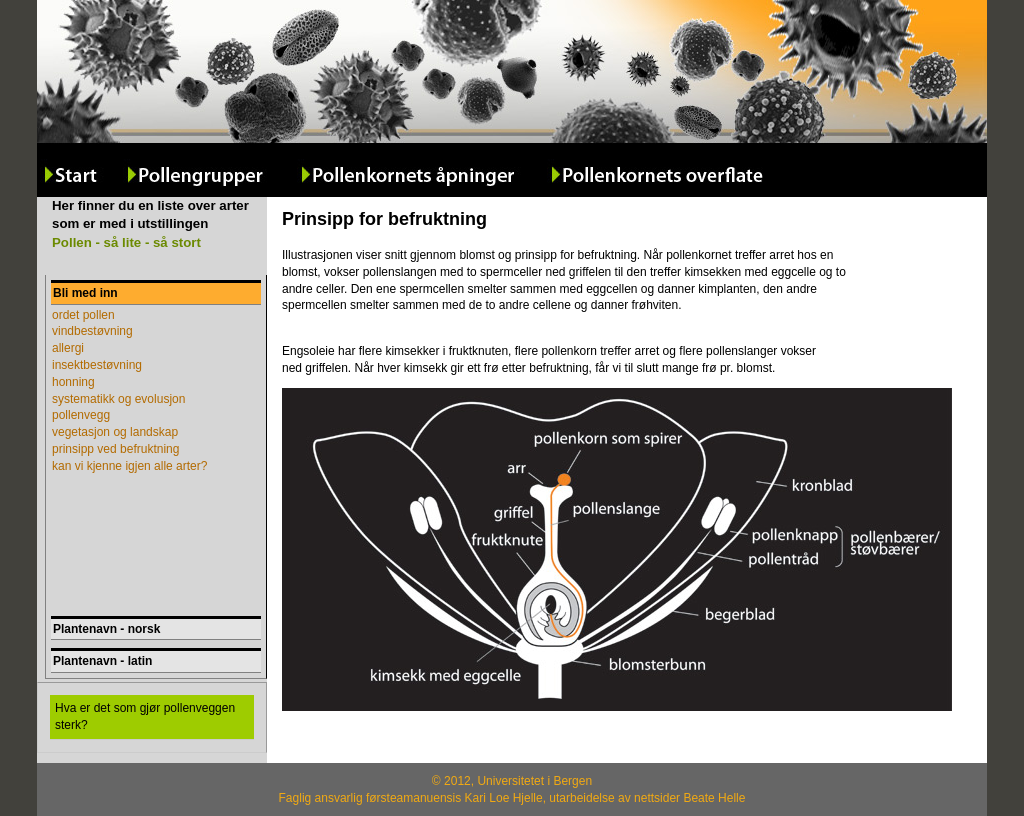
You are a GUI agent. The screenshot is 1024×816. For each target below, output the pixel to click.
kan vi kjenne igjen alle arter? (129, 466)
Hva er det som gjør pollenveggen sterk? (145, 716)
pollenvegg (81, 415)
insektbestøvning (97, 365)
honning (73, 382)
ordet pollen (83, 315)
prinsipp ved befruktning (115, 449)
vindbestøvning (92, 331)
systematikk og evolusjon (118, 399)
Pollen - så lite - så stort (126, 242)
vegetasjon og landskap (115, 432)
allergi (68, 348)
